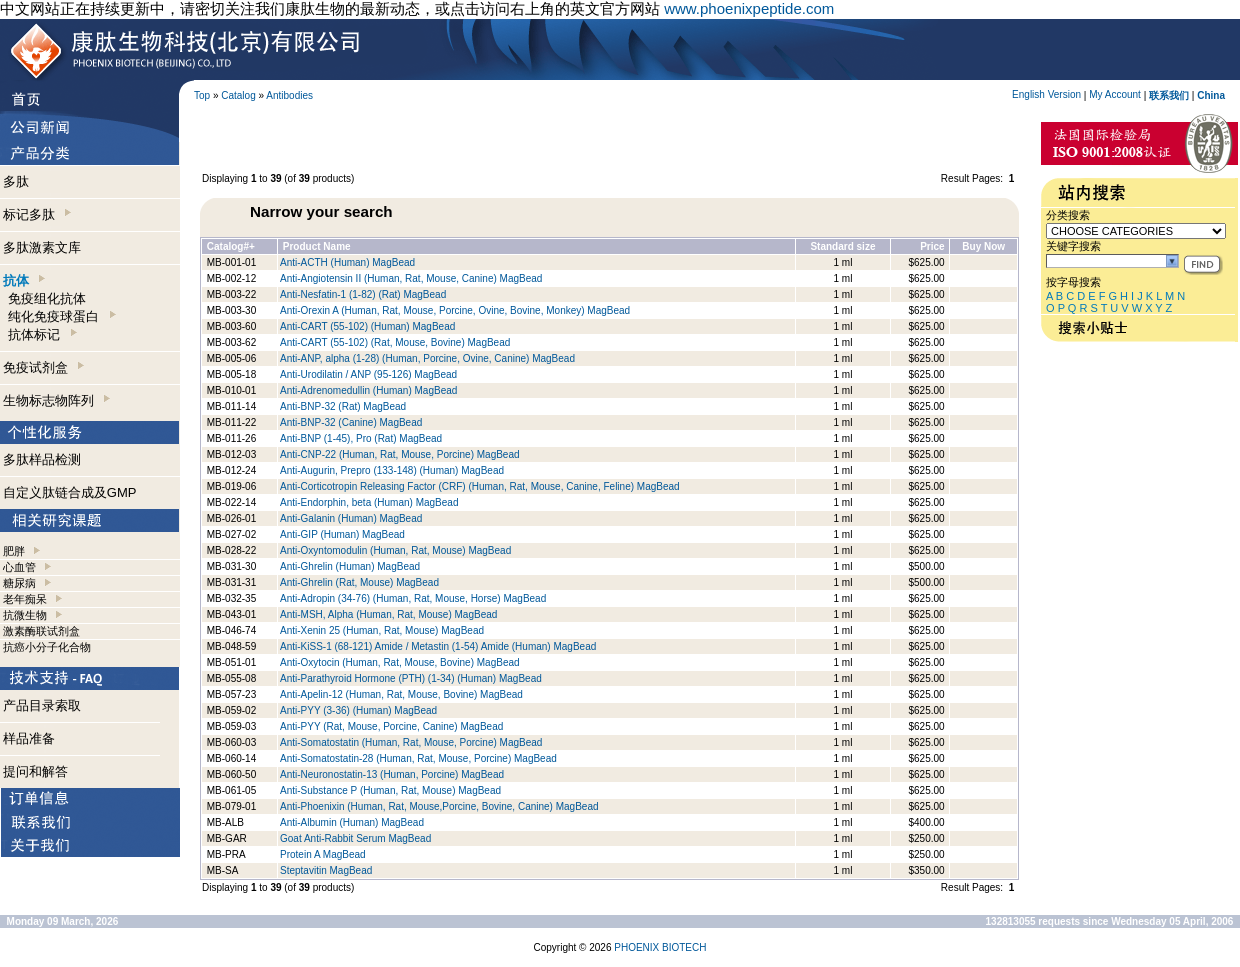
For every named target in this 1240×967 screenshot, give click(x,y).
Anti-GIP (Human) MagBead (342, 534)
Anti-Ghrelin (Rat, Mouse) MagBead (359, 582)
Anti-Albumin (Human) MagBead (352, 822)
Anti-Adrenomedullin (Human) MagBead (368, 390)
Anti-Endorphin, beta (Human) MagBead (369, 502)
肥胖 (14, 551)
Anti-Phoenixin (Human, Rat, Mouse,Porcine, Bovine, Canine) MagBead (439, 806)
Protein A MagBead (323, 854)
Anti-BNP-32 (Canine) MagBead (351, 422)
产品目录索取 (42, 705)
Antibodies (289, 95)
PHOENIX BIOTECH (660, 947)
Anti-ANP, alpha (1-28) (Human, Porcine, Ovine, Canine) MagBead (427, 358)
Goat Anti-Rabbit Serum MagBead (355, 838)
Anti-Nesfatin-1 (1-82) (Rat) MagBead (363, 294)
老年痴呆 (25, 599)
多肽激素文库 (42, 247)
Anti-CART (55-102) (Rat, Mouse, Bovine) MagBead (395, 342)
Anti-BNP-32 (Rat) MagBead (343, 406)
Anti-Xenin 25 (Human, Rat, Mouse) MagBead (382, 630)
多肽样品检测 (42, 459)
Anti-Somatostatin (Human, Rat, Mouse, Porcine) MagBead (411, 742)
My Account (1115, 94)
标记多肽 (37, 214)
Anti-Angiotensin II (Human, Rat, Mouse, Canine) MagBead (411, 278)
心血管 (19, 567)
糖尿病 (19, 583)
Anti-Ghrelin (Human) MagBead (350, 566)
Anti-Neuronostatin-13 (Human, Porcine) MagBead (392, 774)
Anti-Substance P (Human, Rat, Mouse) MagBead (390, 790)
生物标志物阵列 (56, 400)
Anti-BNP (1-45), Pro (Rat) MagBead (361, 438)
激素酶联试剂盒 (41, 631)
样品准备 (29, 738)
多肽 (16, 181)
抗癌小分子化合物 (47, 647)
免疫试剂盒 (43, 367)
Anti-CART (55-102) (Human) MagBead (367, 326)
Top (202, 95)
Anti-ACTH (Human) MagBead (347, 262)
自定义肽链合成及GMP (70, 492)
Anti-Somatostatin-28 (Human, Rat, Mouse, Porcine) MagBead (418, 758)
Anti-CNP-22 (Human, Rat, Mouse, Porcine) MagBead (400, 454)
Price (932, 246)
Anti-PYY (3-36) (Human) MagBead (358, 710)
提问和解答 (35, 771)
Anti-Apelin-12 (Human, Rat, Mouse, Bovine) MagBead (401, 694)
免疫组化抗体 (47, 298)
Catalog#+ (231, 246)
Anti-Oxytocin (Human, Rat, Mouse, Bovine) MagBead (400, 662)
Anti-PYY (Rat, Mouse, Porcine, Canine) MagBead (391, 726)
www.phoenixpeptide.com (749, 8)
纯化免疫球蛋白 (61, 316)
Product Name (317, 246)
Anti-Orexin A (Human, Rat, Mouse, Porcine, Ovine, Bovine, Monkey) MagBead (455, 310)
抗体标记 (42, 334)
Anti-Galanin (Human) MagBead (351, 518)
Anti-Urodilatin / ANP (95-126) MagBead (368, 374)
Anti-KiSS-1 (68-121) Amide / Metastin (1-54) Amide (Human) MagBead (438, 646)
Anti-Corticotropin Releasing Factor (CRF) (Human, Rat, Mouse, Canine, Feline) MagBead (480, 486)
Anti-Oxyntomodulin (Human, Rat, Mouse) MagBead (395, 550)
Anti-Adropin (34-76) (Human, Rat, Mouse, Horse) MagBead (413, 598)
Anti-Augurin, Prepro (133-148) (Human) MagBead (392, 470)
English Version (1046, 94)
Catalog (238, 95)
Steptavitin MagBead (326, 870)
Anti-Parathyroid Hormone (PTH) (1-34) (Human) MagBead (411, 678)
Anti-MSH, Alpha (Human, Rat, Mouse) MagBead (388, 614)
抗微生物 (25, 615)
